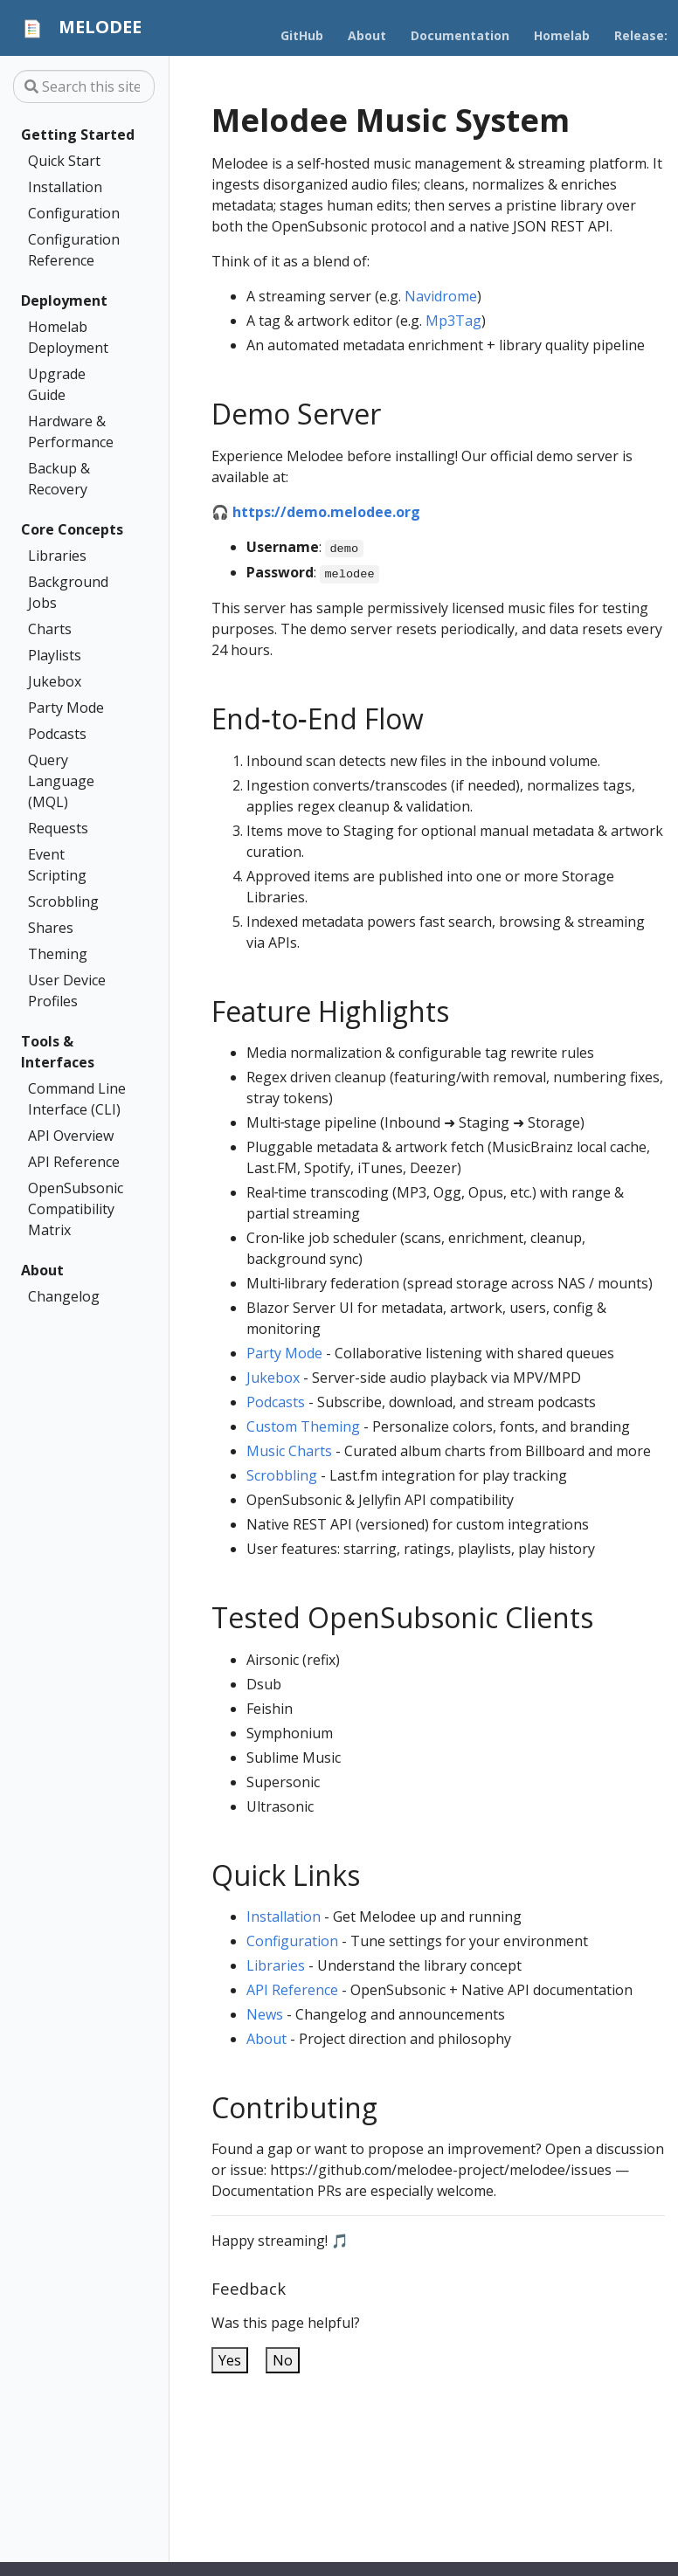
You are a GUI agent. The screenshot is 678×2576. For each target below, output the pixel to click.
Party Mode (66, 707)
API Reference (74, 1161)
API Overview (71, 1135)
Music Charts (289, 1451)
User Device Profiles (67, 990)
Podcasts (57, 733)
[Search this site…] (84, 86)
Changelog (64, 1296)
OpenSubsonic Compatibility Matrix (75, 1209)
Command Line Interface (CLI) (77, 1099)
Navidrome (441, 296)
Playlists (54, 655)
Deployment (64, 300)
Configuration (74, 213)
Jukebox (54, 681)
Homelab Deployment (68, 337)
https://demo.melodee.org (326, 511)
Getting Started (78, 134)
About (42, 1270)
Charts (50, 629)
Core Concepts (72, 529)
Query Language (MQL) (61, 780)
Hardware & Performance (71, 431)
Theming (57, 953)
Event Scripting (57, 865)
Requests (58, 828)
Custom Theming (303, 1426)
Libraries (57, 555)
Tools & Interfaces (57, 1052)
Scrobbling (63, 901)
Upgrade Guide (57, 384)
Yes (229, 2360)
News (264, 2014)
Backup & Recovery (59, 479)
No (283, 2360)
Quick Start (64, 160)
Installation (65, 187)
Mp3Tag (453, 320)
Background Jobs (68, 592)
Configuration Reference (74, 250)
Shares (50, 927)
